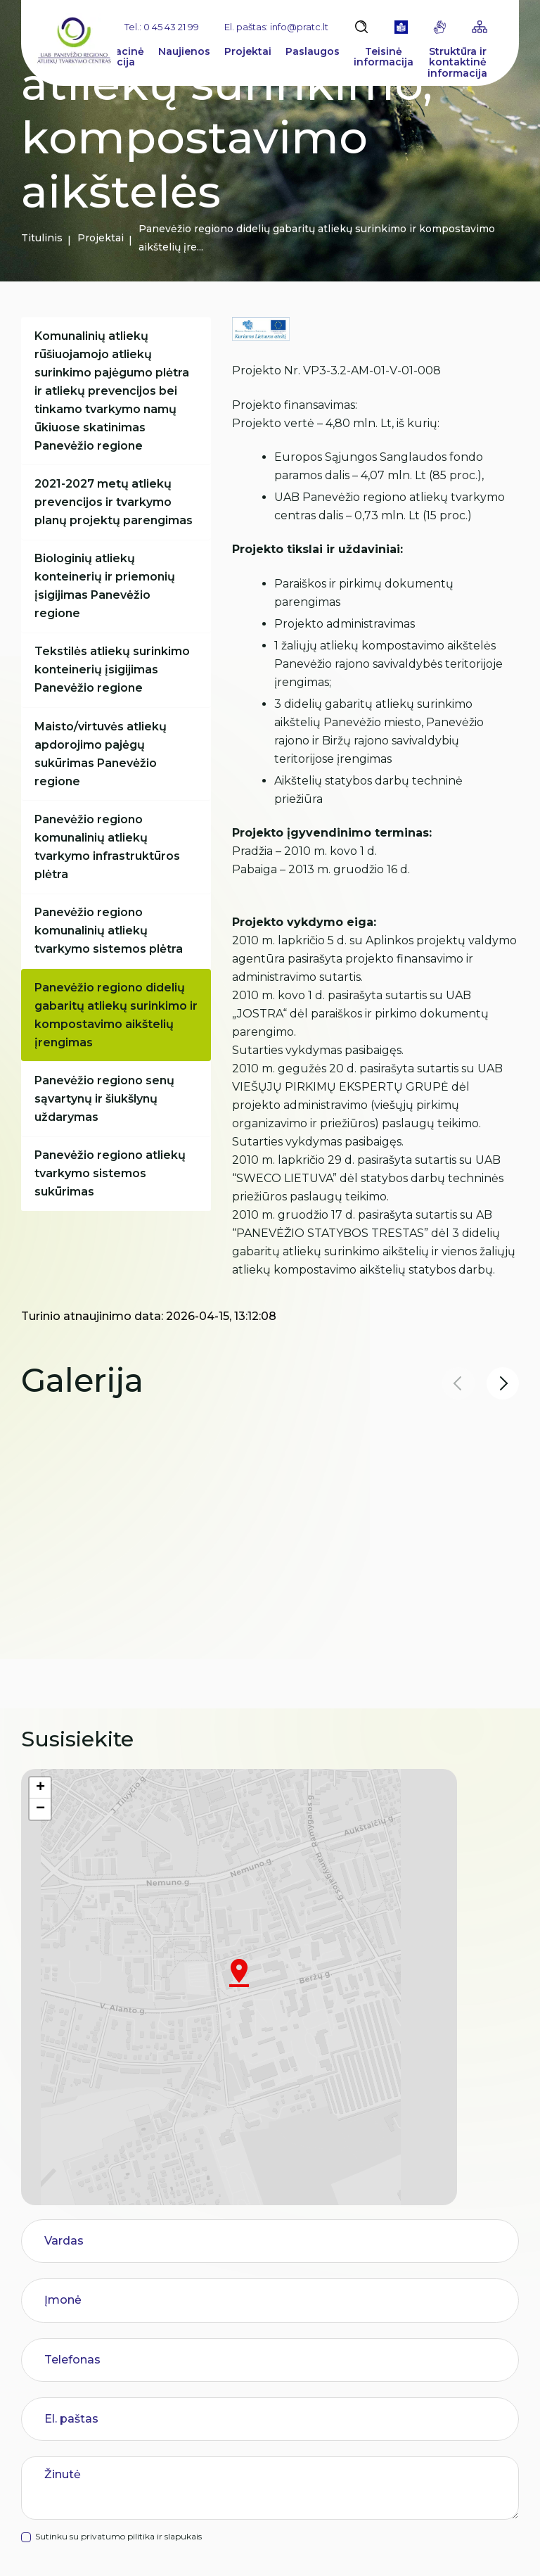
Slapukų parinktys (247, 2549)
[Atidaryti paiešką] (361, 26)
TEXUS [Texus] (503, 2549)
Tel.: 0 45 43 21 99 (161, 26)
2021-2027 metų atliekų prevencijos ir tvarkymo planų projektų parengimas (116, 509)
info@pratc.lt (104, 2486)
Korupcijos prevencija (248, 2363)
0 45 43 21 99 (73, 2458)
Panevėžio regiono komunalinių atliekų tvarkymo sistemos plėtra (111, 961)
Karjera (212, 2336)
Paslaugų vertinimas (245, 2448)
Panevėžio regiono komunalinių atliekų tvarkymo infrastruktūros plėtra (109, 872)
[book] (401, 27)
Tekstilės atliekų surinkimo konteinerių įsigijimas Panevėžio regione (114, 686)
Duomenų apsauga (367, 2549)
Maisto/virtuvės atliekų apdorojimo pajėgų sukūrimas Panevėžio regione (103, 775)
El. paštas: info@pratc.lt (276, 26)
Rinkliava (216, 2308)
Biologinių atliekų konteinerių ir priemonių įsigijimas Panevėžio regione (107, 598)
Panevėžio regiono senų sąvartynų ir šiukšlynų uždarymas (106, 1138)
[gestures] (439, 27)
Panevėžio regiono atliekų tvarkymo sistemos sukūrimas (112, 1218)
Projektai (100, 237)
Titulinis (42, 237)
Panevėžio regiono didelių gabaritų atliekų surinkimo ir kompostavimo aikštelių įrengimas (113, 1049)
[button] (503, 1383)
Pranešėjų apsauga (242, 2419)
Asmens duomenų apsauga (263, 2391)
